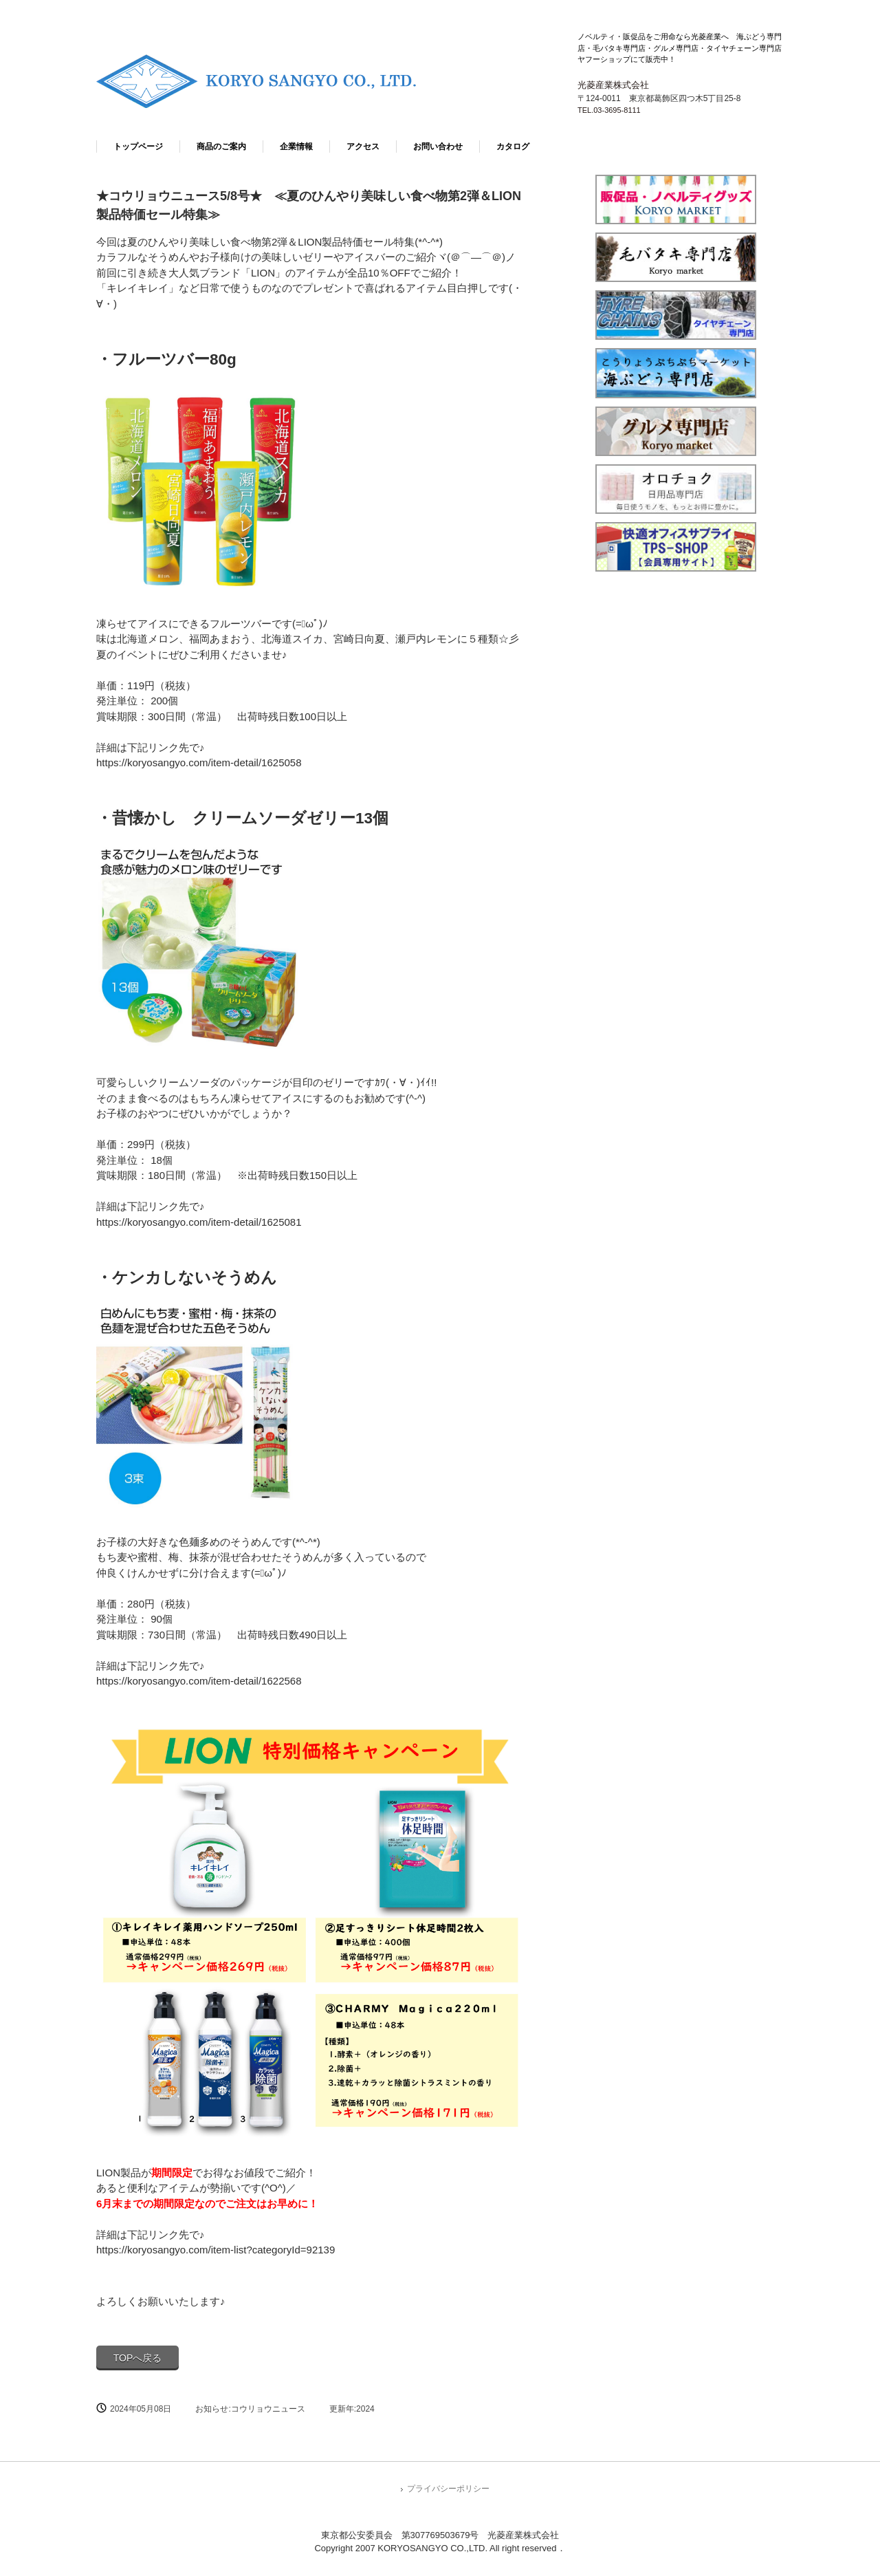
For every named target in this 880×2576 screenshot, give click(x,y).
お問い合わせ (438, 146)
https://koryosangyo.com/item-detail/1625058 (199, 762)
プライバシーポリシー (448, 2488)
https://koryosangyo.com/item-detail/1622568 (199, 1681)
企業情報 (296, 146)
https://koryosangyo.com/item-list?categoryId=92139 (215, 2249)
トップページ (138, 146)
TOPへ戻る (137, 2357)
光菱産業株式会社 (268, 84)
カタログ (512, 146)
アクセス (363, 146)
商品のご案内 (221, 146)
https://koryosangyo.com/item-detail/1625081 (199, 1222)
